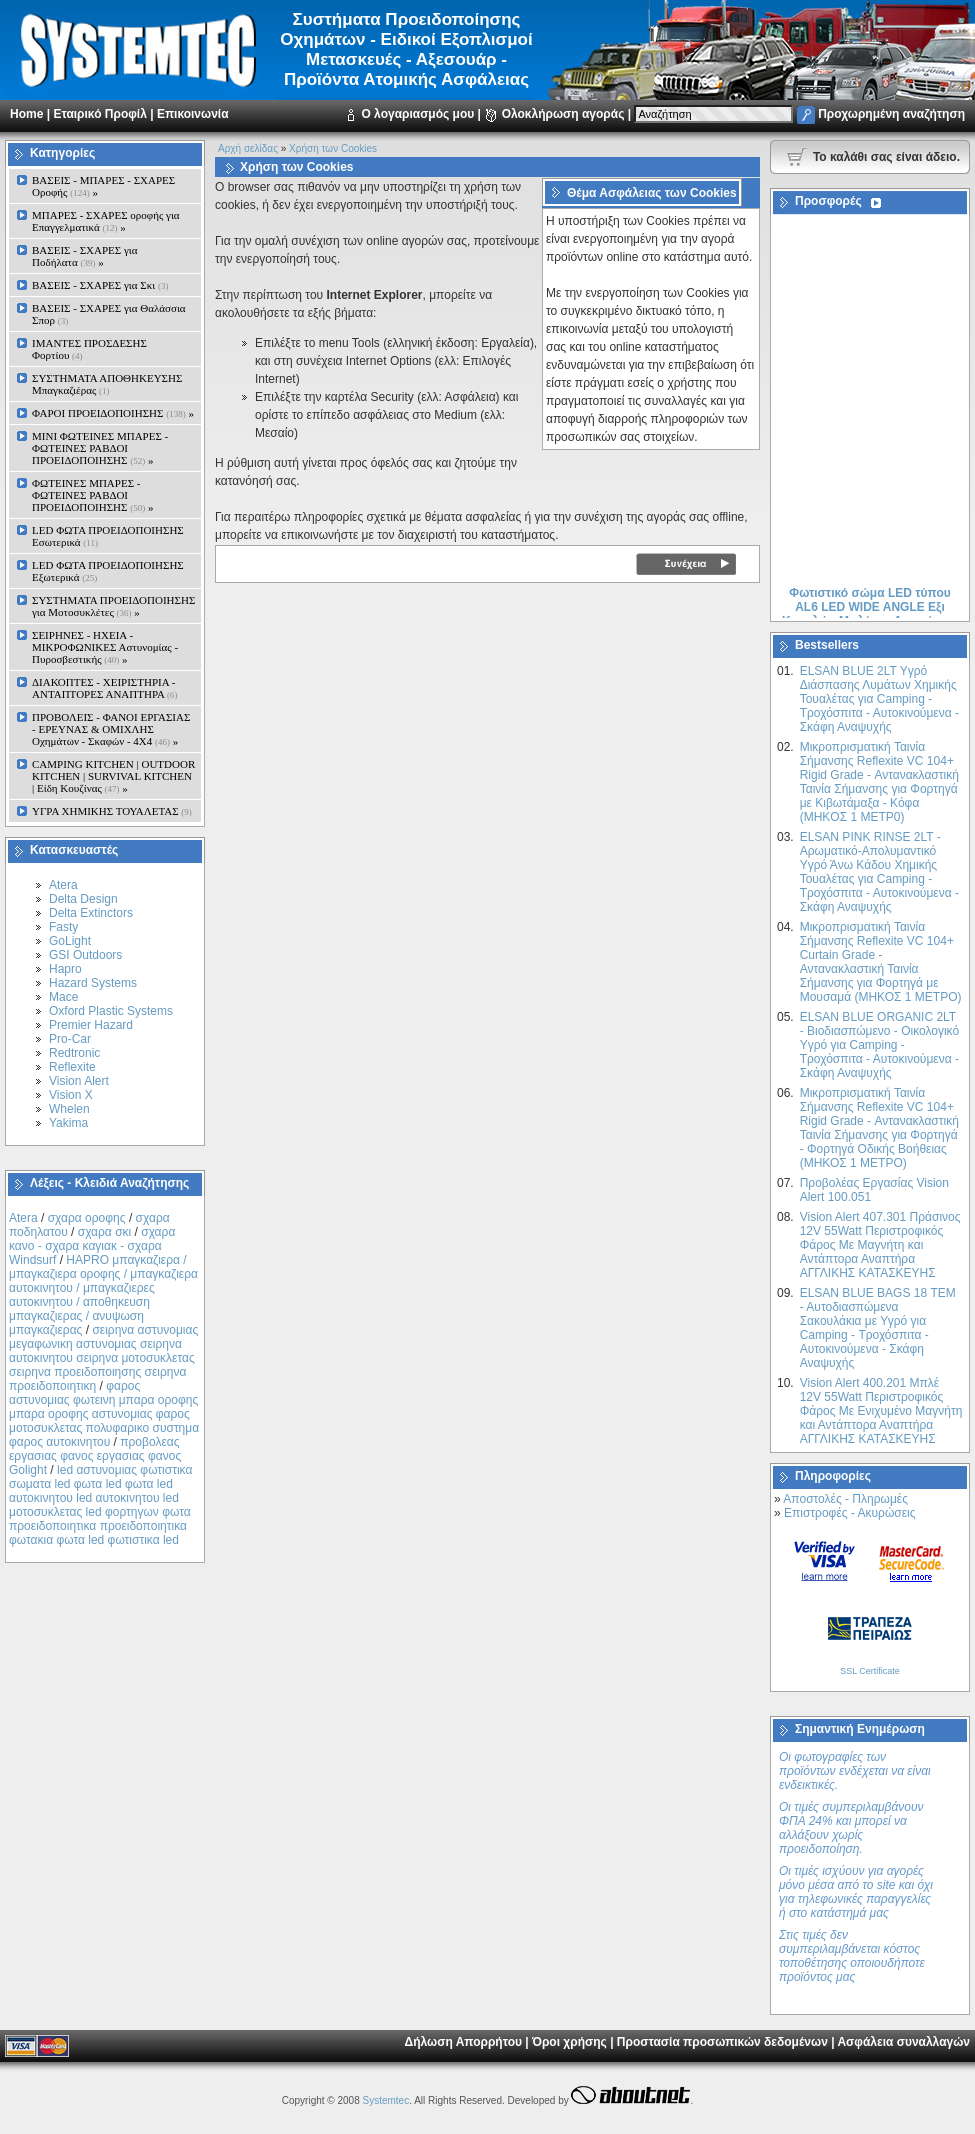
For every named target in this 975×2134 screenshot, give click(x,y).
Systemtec (385, 2100)
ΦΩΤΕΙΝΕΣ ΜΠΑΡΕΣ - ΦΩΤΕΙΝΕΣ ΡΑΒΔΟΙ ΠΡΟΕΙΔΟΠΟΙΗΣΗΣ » (92, 495)
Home (26, 114)
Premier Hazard (91, 1025)
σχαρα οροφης (87, 1218)
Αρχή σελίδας (248, 148)
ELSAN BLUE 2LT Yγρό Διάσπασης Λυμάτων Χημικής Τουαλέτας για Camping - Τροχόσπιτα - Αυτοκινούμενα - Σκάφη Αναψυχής (879, 699)
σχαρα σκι (105, 1232)
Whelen (69, 1109)
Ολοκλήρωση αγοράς (563, 114)
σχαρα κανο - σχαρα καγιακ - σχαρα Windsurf (92, 1246)
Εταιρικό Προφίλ (99, 114)
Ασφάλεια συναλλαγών (903, 2042)
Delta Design (83, 899)
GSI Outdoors (85, 955)
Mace (63, 997)
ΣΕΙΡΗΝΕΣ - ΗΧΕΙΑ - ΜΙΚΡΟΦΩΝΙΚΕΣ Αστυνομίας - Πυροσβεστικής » (105, 647)
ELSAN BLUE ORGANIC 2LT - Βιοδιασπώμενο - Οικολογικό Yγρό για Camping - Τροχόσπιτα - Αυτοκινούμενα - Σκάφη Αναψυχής (879, 1045)
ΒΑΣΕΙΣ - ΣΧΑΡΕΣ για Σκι (100, 285)
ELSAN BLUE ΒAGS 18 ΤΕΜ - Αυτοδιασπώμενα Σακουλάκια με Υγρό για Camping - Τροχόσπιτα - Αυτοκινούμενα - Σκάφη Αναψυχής (878, 1328)
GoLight (70, 941)
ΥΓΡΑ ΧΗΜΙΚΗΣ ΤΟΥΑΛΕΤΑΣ (112, 811)
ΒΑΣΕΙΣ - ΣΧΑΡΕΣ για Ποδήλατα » (85, 256)
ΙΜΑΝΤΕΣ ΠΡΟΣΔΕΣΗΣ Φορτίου (89, 349)
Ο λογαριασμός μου (417, 114)
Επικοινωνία (193, 114)
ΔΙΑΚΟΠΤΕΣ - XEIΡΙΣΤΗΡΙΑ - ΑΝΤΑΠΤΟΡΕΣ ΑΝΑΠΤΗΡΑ (105, 688)
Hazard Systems (93, 983)
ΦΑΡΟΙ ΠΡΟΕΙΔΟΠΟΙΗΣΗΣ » (113, 413)
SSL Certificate (870, 1671)
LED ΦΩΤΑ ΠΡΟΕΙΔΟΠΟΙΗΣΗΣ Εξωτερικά (108, 571)
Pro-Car (70, 1039)
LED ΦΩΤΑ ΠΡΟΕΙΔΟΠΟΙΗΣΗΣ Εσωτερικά (108, 536)
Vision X (71, 1095)
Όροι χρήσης (569, 2042)
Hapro (65, 969)
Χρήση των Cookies (333, 148)
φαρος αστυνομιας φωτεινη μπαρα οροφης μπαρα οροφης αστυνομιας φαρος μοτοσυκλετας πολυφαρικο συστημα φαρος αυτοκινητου (104, 1414)
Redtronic (74, 1053)
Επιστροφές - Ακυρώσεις (849, 1513)
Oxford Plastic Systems (111, 1011)
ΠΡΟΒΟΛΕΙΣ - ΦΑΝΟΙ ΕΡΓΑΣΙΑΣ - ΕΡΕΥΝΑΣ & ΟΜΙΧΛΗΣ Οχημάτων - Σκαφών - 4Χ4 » (111, 729)
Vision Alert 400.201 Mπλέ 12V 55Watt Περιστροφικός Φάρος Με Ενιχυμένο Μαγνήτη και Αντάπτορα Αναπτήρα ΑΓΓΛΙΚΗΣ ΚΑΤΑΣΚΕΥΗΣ (881, 1411)
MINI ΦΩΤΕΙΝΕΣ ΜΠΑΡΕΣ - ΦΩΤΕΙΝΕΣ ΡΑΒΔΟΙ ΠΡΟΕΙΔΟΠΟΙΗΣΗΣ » (100, 448)
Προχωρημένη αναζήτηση (891, 114)
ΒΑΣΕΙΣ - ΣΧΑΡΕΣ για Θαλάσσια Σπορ (109, 314)
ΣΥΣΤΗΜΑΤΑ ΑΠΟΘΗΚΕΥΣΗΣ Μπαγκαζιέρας (107, 384)
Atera (63, 885)
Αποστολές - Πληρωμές (845, 1499)
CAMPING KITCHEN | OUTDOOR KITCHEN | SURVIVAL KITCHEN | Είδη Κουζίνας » (113, 776)
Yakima (68, 1123)
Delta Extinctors (91, 913)
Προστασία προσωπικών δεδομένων (722, 2042)
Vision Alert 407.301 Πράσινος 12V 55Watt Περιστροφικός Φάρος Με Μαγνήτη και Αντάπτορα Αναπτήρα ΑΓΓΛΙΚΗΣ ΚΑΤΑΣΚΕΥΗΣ (880, 1245)
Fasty (63, 927)
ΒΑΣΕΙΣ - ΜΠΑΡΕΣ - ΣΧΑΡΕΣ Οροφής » (103, 186)
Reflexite (72, 1067)
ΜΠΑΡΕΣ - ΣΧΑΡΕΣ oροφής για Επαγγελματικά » (106, 221)
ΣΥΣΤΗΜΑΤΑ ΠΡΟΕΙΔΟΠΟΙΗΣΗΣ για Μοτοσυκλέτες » (113, 606)
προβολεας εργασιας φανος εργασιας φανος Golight (95, 1456)
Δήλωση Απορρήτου (463, 2042)
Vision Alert (79, 1081)
